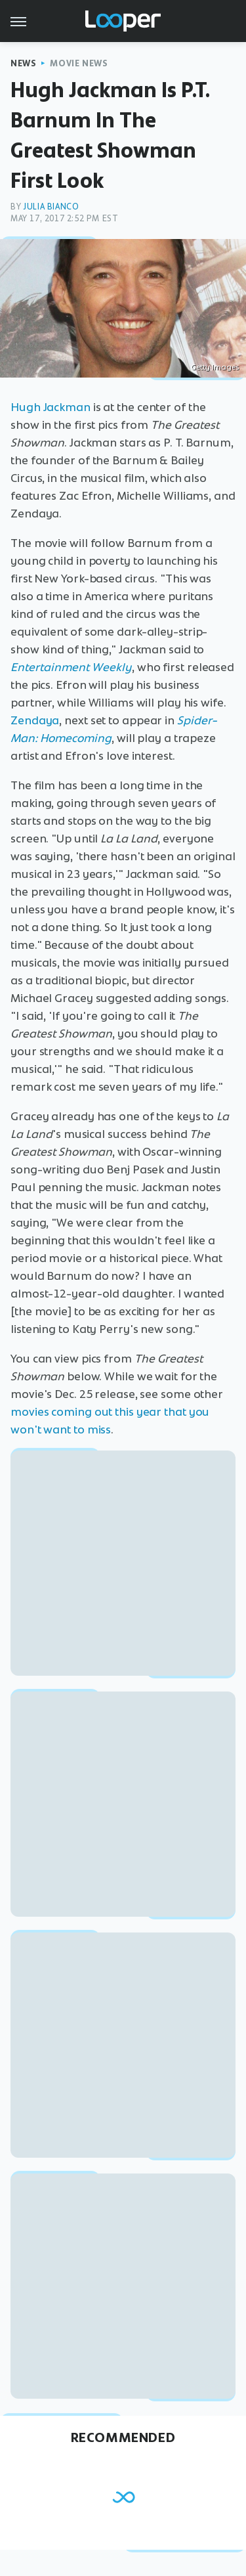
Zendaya (34, 720)
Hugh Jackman (50, 407)
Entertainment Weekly (71, 667)
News (23, 63)
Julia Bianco (51, 206)
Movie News (79, 63)
